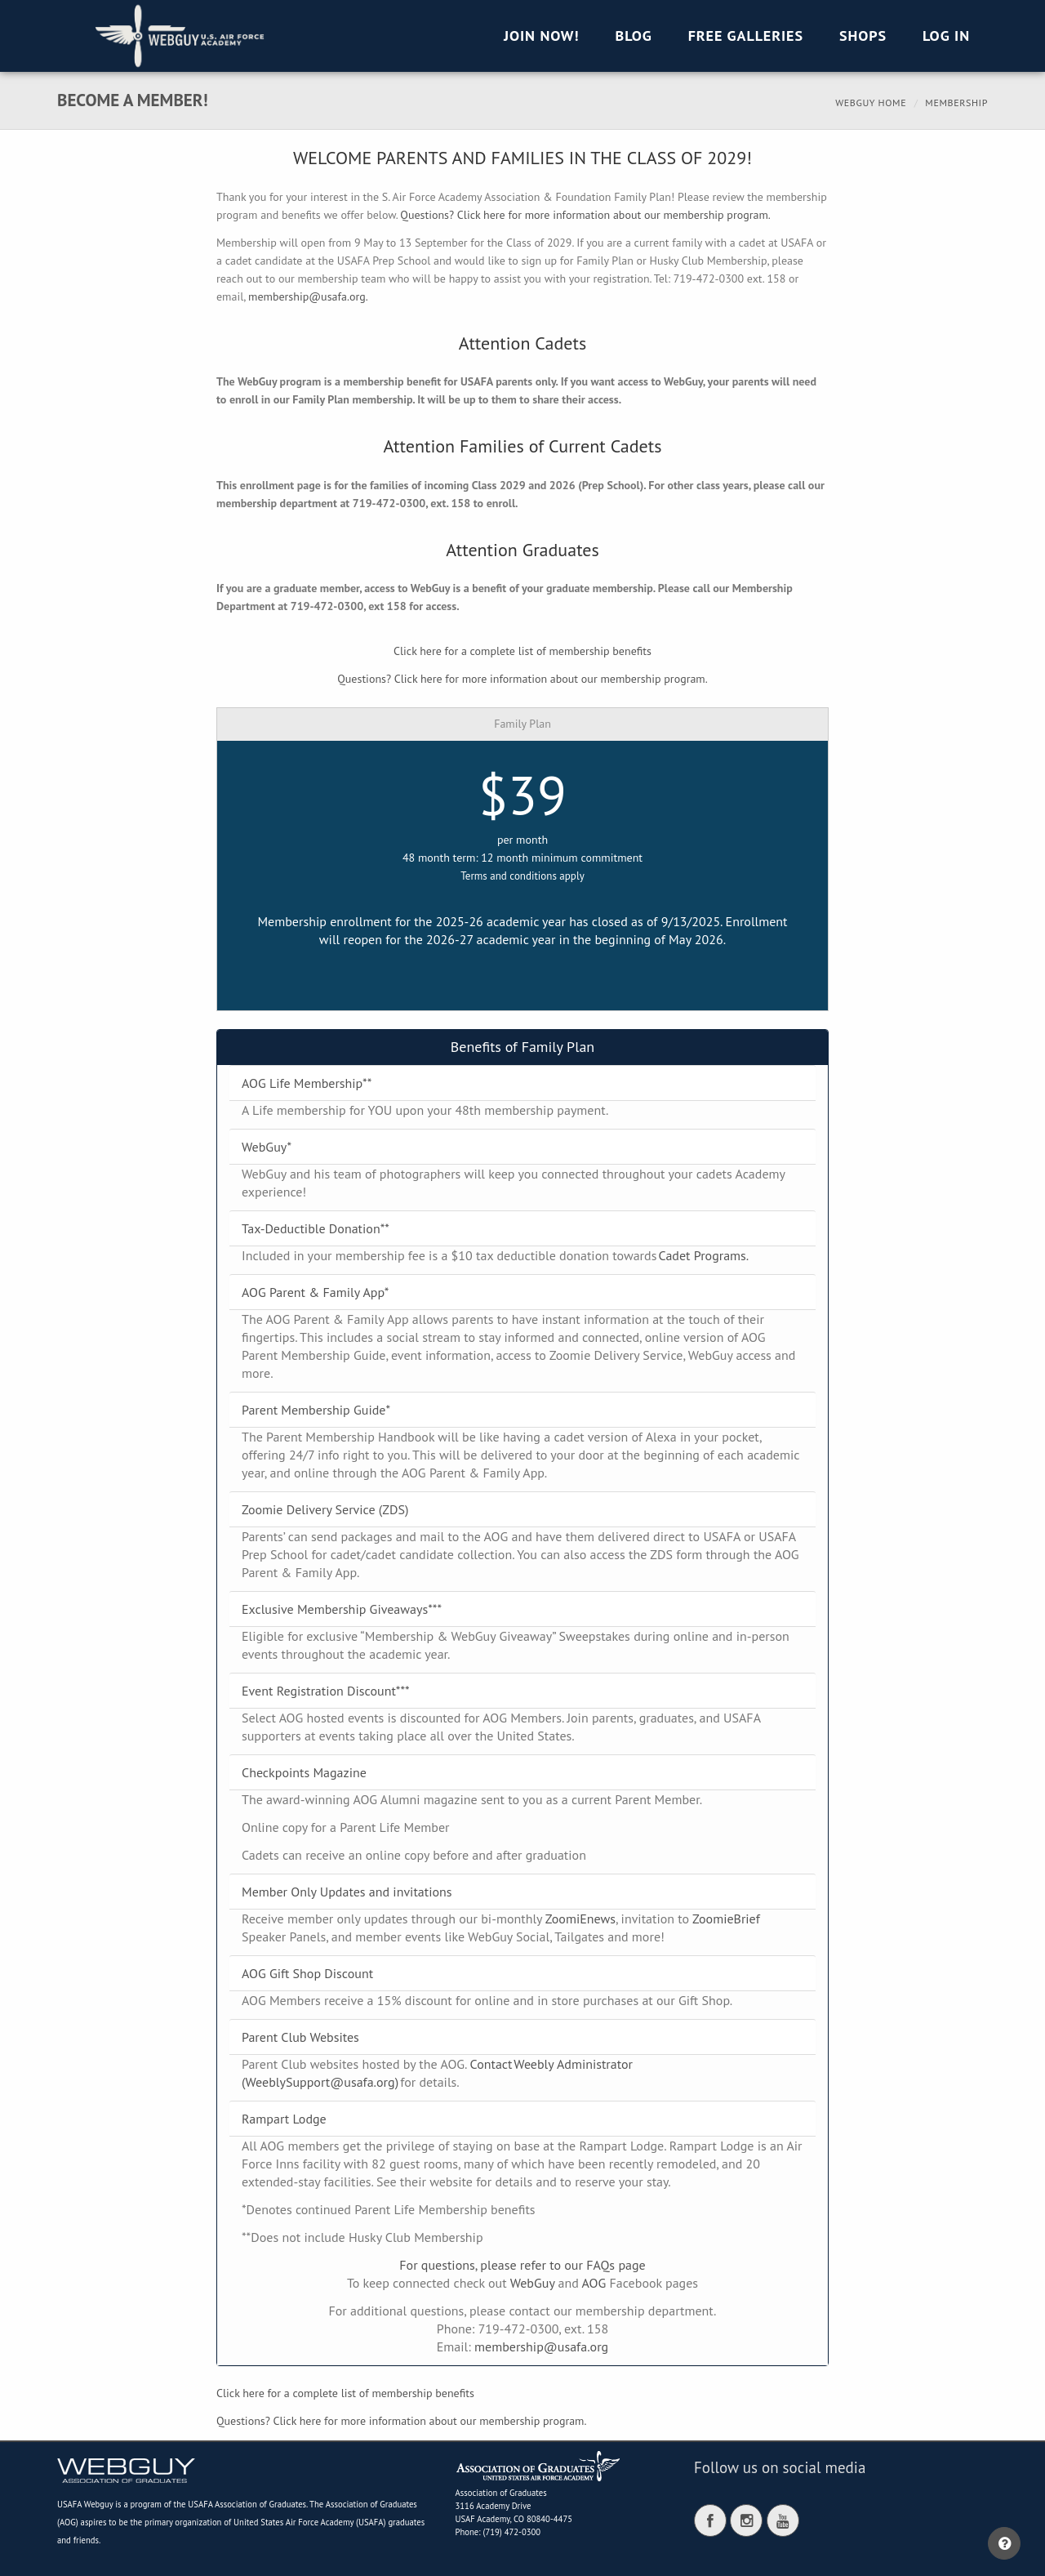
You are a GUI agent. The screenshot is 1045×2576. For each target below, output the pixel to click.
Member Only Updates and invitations (347, 1891)
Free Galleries (745, 35)
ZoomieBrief (726, 1918)
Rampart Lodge (284, 2118)
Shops (863, 35)
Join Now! (542, 35)
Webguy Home (870, 102)
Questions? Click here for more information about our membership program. (585, 214)
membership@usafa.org (541, 2346)
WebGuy (532, 2283)
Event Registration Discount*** (326, 1690)
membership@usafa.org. (308, 296)
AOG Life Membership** (306, 1083)
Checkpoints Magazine (304, 1772)
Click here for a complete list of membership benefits (522, 651)
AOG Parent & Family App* (315, 1292)
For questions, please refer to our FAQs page (522, 2265)
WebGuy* (266, 1147)
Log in (946, 35)
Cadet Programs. (704, 1255)
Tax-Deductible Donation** (315, 1228)
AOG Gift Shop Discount (307, 1973)
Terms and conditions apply (522, 876)
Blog (634, 35)
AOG (594, 2283)
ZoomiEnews (580, 1918)
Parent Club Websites (300, 2037)
